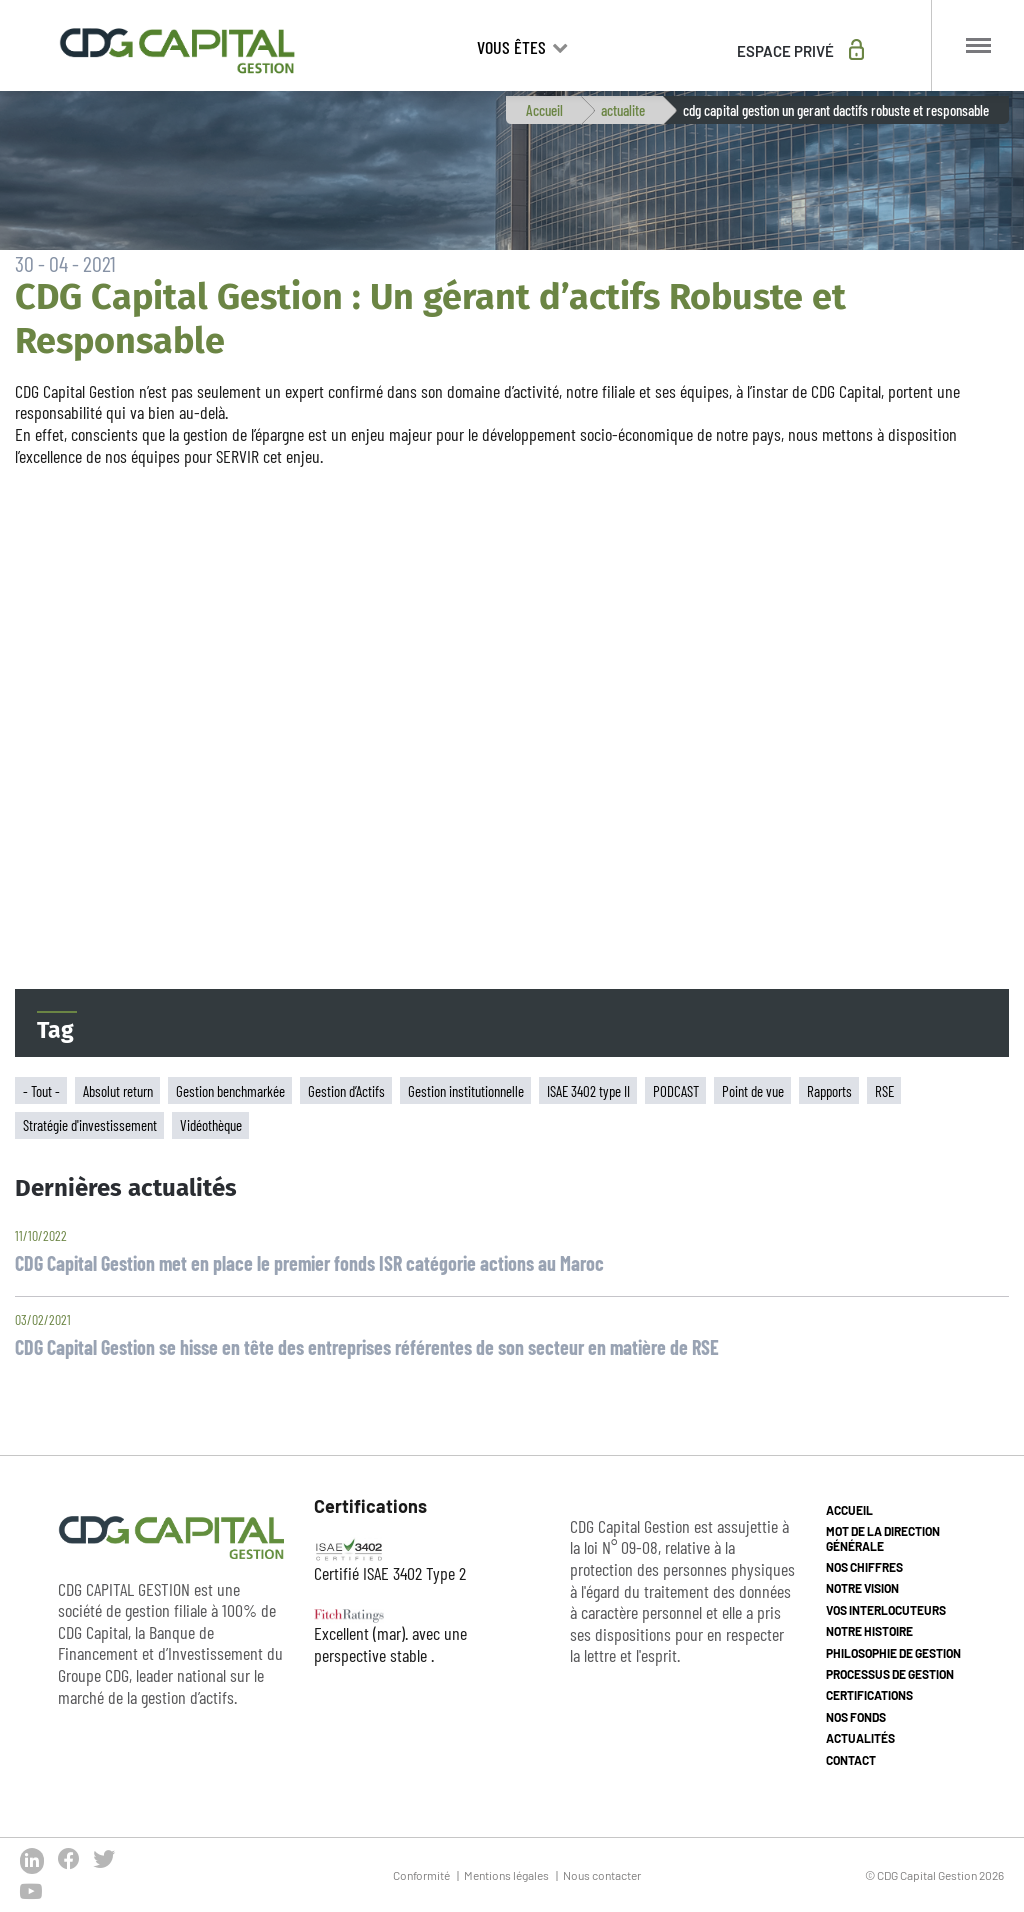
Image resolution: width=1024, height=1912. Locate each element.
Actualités (860, 1738)
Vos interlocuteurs (886, 1610)
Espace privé (785, 51)
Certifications (869, 1695)
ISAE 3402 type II (588, 1091)
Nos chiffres (864, 1567)
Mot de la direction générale (883, 1538)
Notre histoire (869, 1631)
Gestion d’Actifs (346, 1091)
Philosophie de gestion (893, 1653)
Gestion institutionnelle (466, 1091)
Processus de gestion (890, 1674)
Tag (55, 1030)
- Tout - (41, 1091)
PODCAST (676, 1091)
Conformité (421, 1875)
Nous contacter (602, 1875)
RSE (884, 1091)
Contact (851, 1760)
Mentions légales (506, 1875)
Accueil (544, 110)
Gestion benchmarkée (230, 1091)
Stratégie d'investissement (90, 1125)
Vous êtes (513, 47)
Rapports (829, 1091)
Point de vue (753, 1091)
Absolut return (118, 1091)
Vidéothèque (211, 1125)
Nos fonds (856, 1717)
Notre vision (862, 1588)
